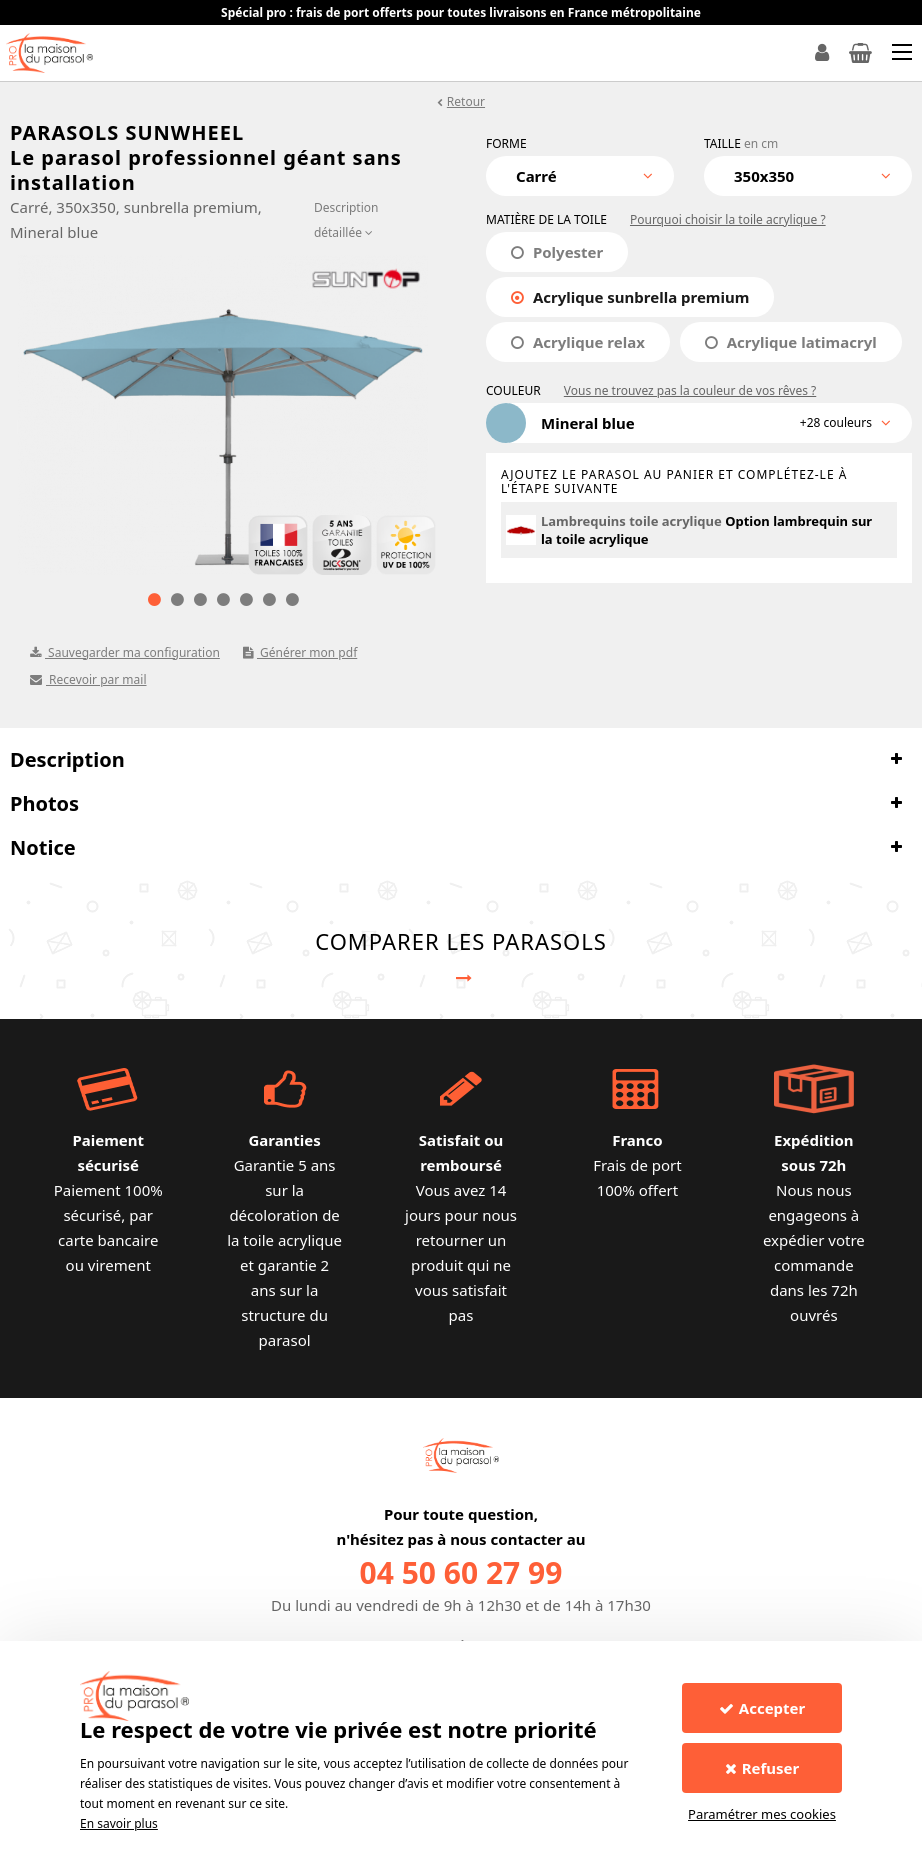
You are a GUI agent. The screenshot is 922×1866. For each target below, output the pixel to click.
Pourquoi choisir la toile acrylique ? (728, 219)
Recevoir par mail (88, 679)
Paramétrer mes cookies (762, 1814)
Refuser (762, 1768)
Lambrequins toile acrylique (631, 521)
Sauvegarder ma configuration (125, 652)
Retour (466, 101)
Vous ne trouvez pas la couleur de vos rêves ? (690, 390)
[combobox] (580, 176)
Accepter (762, 1708)
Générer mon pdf (300, 652)
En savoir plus (119, 1823)
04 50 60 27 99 (461, 1572)
